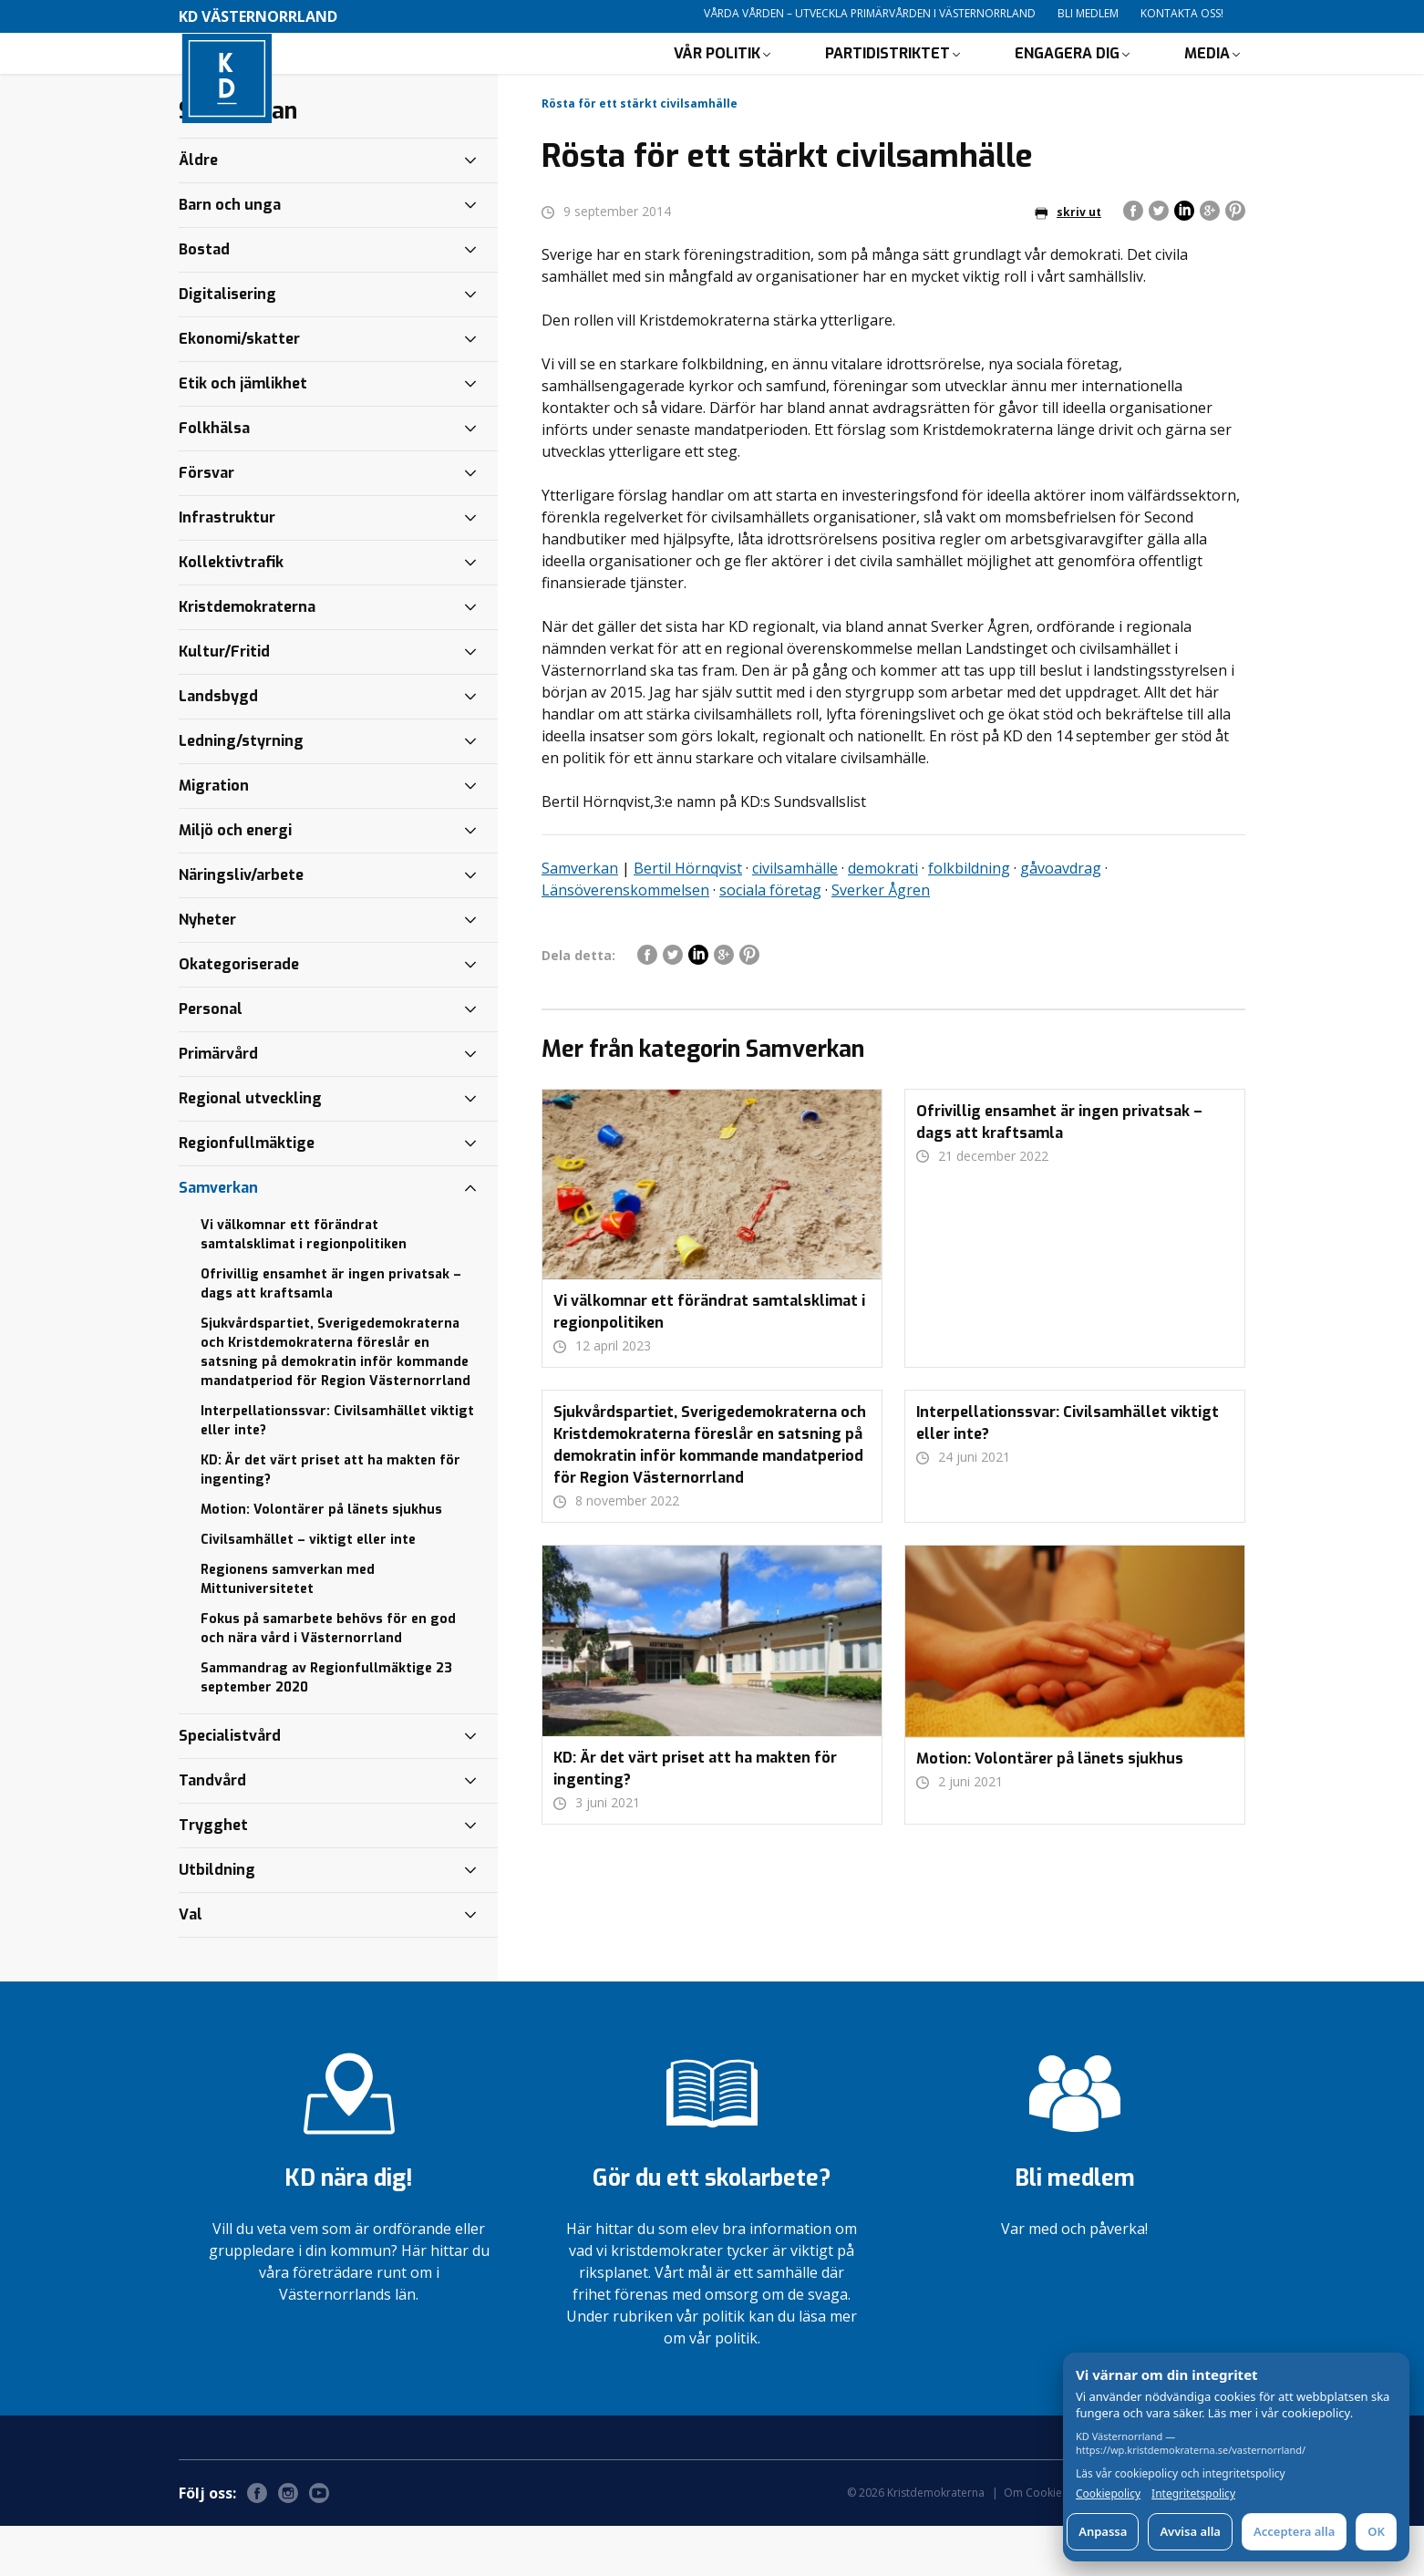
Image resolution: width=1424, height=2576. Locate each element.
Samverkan (580, 918)
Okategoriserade (239, 1014)
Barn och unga (230, 254)
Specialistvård (230, 1785)
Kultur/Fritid (224, 701)
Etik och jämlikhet (243, 433)
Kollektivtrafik (231, 612)
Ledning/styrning (241, 791)
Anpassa (1102, 2531)
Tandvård (212, 1830)
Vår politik (717, 78)
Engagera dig (1067, 78)
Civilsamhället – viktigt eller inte (308, 1589)
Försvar (206, 523)
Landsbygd (218, 746)
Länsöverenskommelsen (625, 940)
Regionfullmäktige (247, 1193)
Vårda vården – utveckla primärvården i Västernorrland (870, 13)
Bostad (204, 299)
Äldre (198, 210)
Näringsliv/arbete (241, 925)
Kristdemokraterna (247, 657)
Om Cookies (1036, 2542)
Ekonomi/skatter (239, 388)
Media (1207, 78)
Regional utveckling (250, 1148)
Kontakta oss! (1181, 13)
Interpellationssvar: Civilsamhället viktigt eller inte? (337, 1471)
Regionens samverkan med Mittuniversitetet (288, 1629)
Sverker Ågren (880, 940)
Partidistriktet (887, 78)
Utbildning (217, 1919)
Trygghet (213, 1875)
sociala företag (770, 940)
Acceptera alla (1294, 2531)
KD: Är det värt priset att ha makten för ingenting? (330, 1520)
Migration (214, 835)
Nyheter (207, 969)
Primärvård (218, 1103)
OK (1376, 2531)
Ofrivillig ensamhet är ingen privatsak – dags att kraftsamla (331, 1334)
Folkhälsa (214, 478)
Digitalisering (227, 344)
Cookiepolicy (1108, 2494)
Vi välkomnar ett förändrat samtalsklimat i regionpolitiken (304, 1285)
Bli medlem (1088, 13)
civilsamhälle (795, 918)
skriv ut (1068, 262)
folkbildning (969, 918)
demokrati (883, 918)
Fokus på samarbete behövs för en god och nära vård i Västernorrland (328, 1678)
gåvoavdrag (1060, 918)
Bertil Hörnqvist (688, 918)
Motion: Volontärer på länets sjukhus (321, 1559)
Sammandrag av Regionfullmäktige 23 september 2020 (326, 1728)
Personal (210, 1059)
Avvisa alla (1190, 2531)
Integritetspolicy (1193, 2494)
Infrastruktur (227, 567)
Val (190, 1964)
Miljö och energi (235, 880)
